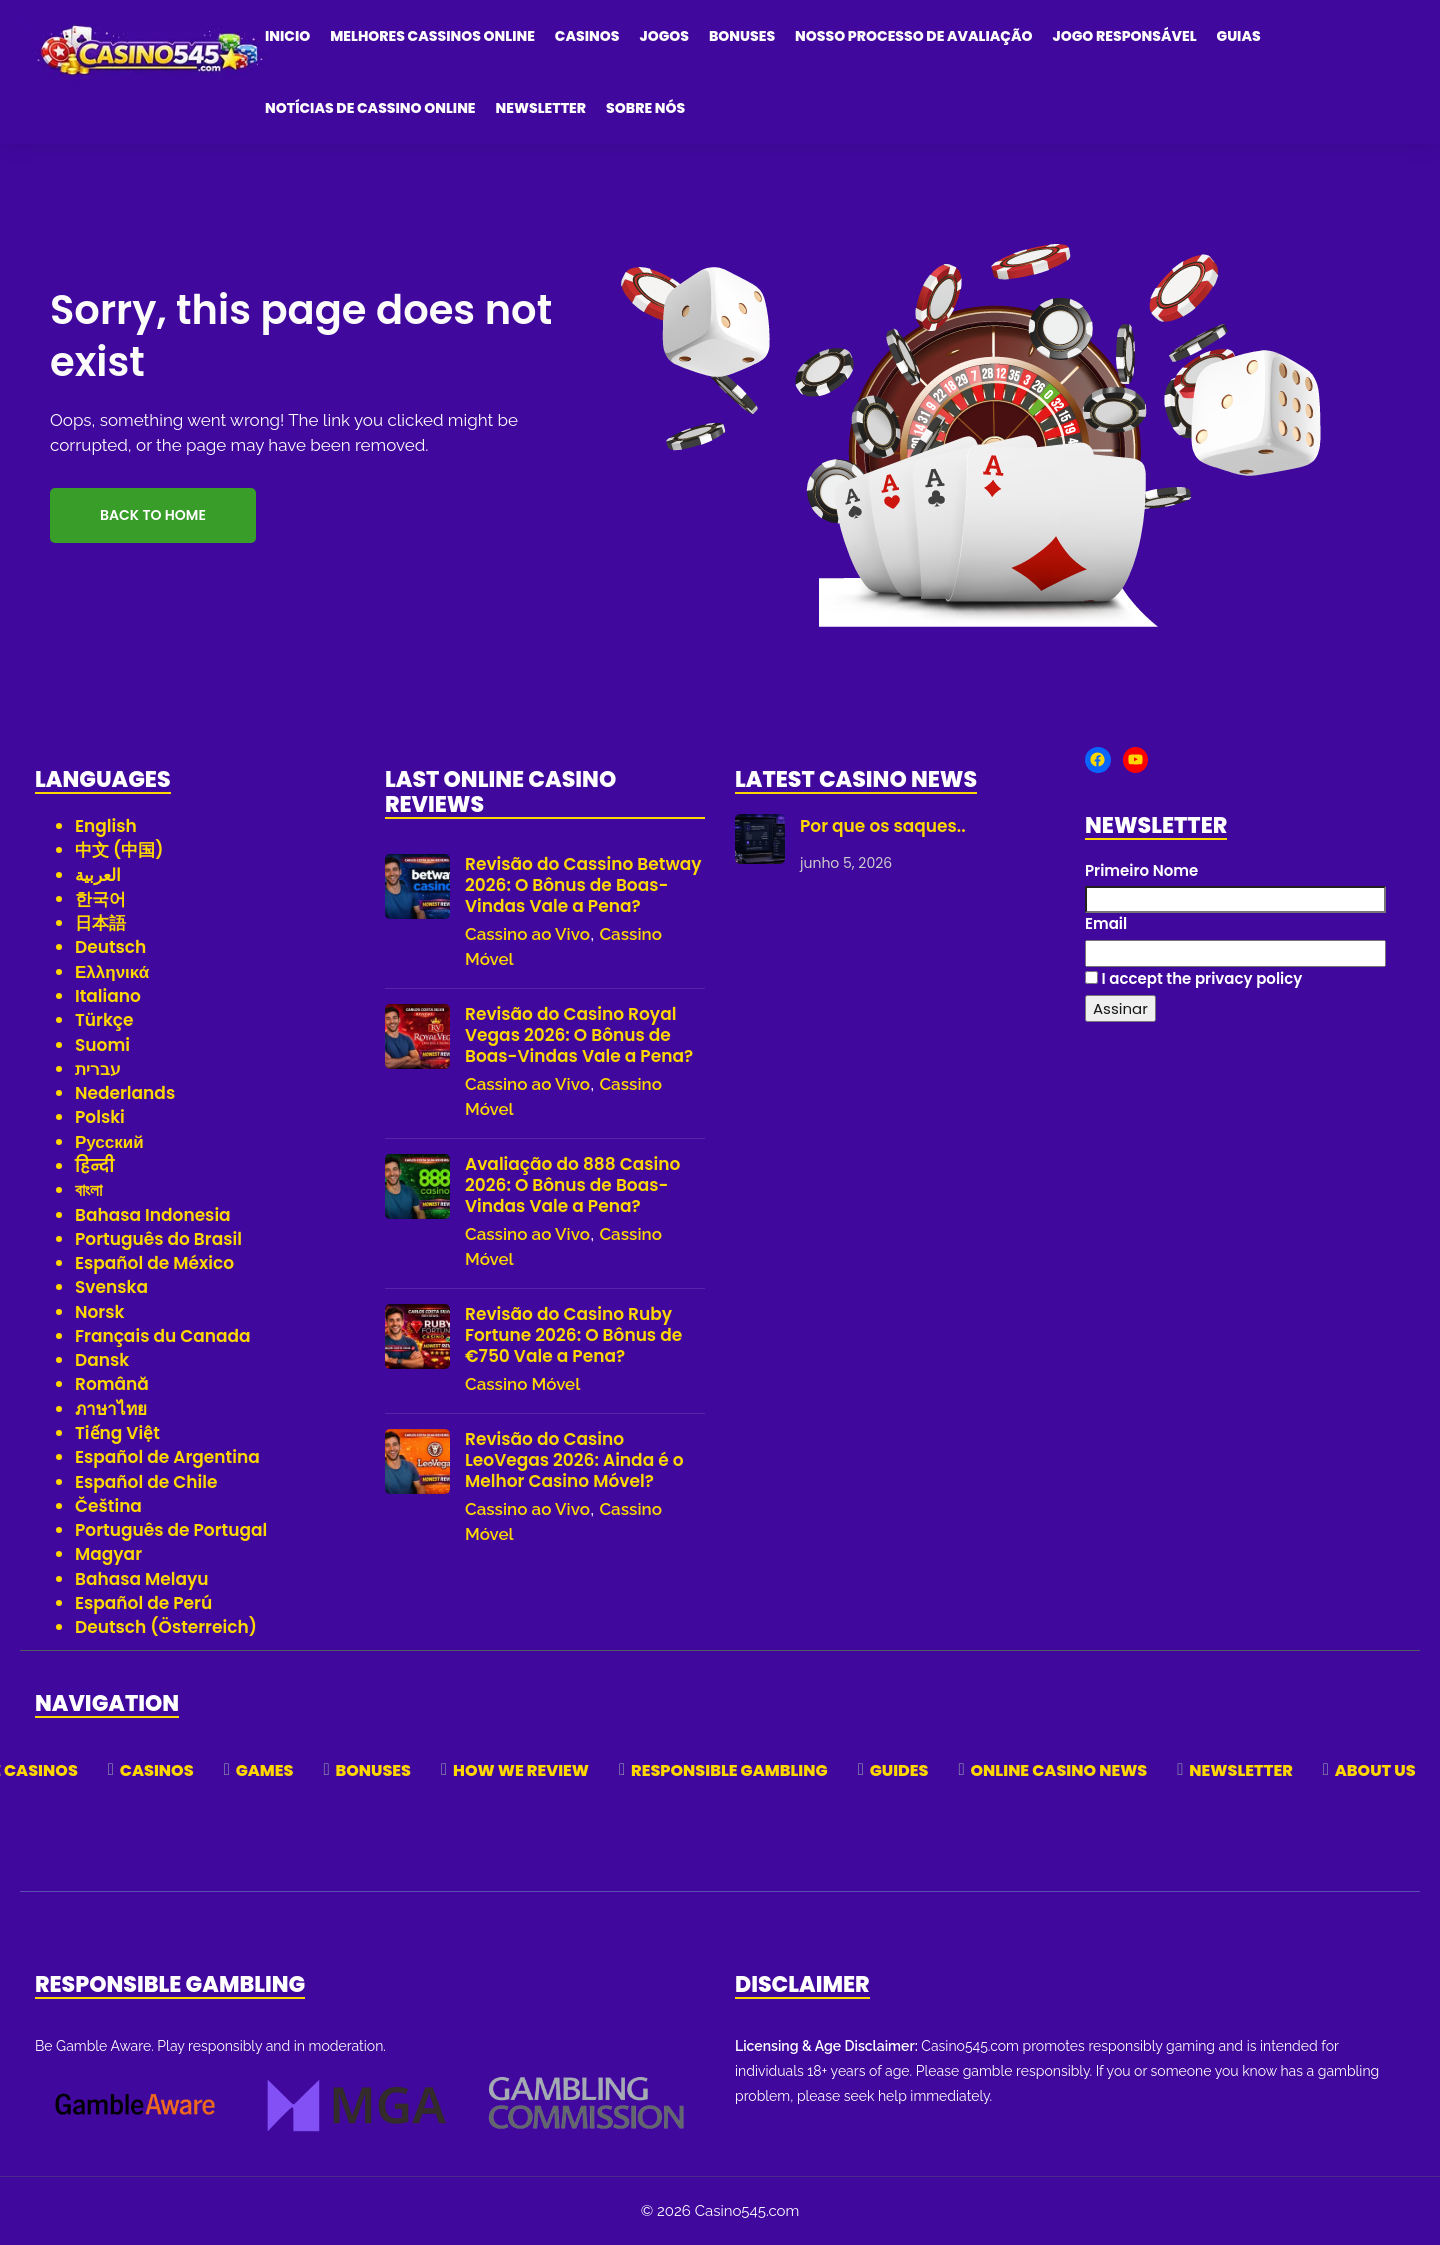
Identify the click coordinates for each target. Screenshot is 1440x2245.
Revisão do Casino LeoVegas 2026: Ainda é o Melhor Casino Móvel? (574, 1460)
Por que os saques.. (883, 826)
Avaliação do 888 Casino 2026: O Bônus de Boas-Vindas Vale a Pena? (572, 1185)
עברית (98, 1069)
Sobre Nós (645, 108)
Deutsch (110, 947)
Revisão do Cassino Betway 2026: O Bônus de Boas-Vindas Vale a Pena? (583, 885)
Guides (899, 1770)
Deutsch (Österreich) (166, 1627)
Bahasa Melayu (142, 1579)
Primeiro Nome (1141, 870)
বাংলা (88, 1190)
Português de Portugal (171, 1530)
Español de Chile (146, 1482)
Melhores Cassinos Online (432, 36)
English (106, 826)
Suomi (102, 1045)
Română (112, 1384)
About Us (1375, 1770)
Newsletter (541, 108)
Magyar (108, 1554)
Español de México (154, 1263)
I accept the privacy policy (1193, 978)
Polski (100, 1117)
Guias (1239, 36)
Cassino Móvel (522, 1384)
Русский (109, 1142)
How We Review (521, 1770)
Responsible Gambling (729, 1770)
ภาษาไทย (111, 1409)
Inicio (287, 36)
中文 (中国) (119, 850)
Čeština (108, 1506)
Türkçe (104, 1020)
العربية (98, 875)
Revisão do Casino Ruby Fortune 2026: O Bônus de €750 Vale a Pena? (573, 1335)
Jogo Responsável (1125, 36)
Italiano (108, 996)
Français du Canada (163, 1336)
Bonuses (742, 36)
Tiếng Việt (117, 1433)
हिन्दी (94, 1166)
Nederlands (125, 1093)
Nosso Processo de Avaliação (913, 36)
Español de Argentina (167, 1457)
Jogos (664, 36)
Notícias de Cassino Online (370, 108)
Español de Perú (143, 1603)
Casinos (587, 36)
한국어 (100, 899)
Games (265, 1770)
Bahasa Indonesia (153, 1215)
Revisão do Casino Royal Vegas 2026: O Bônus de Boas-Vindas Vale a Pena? (579, 1035)
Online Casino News (1059, 1770)
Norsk (99, 1312)
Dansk (102, 1360)
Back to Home (153, 515)
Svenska (111, 1287)
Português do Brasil (158, 1239)
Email (1106, 923)
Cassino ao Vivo (527, 934)
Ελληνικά (112, 972)
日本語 (100, 923)
